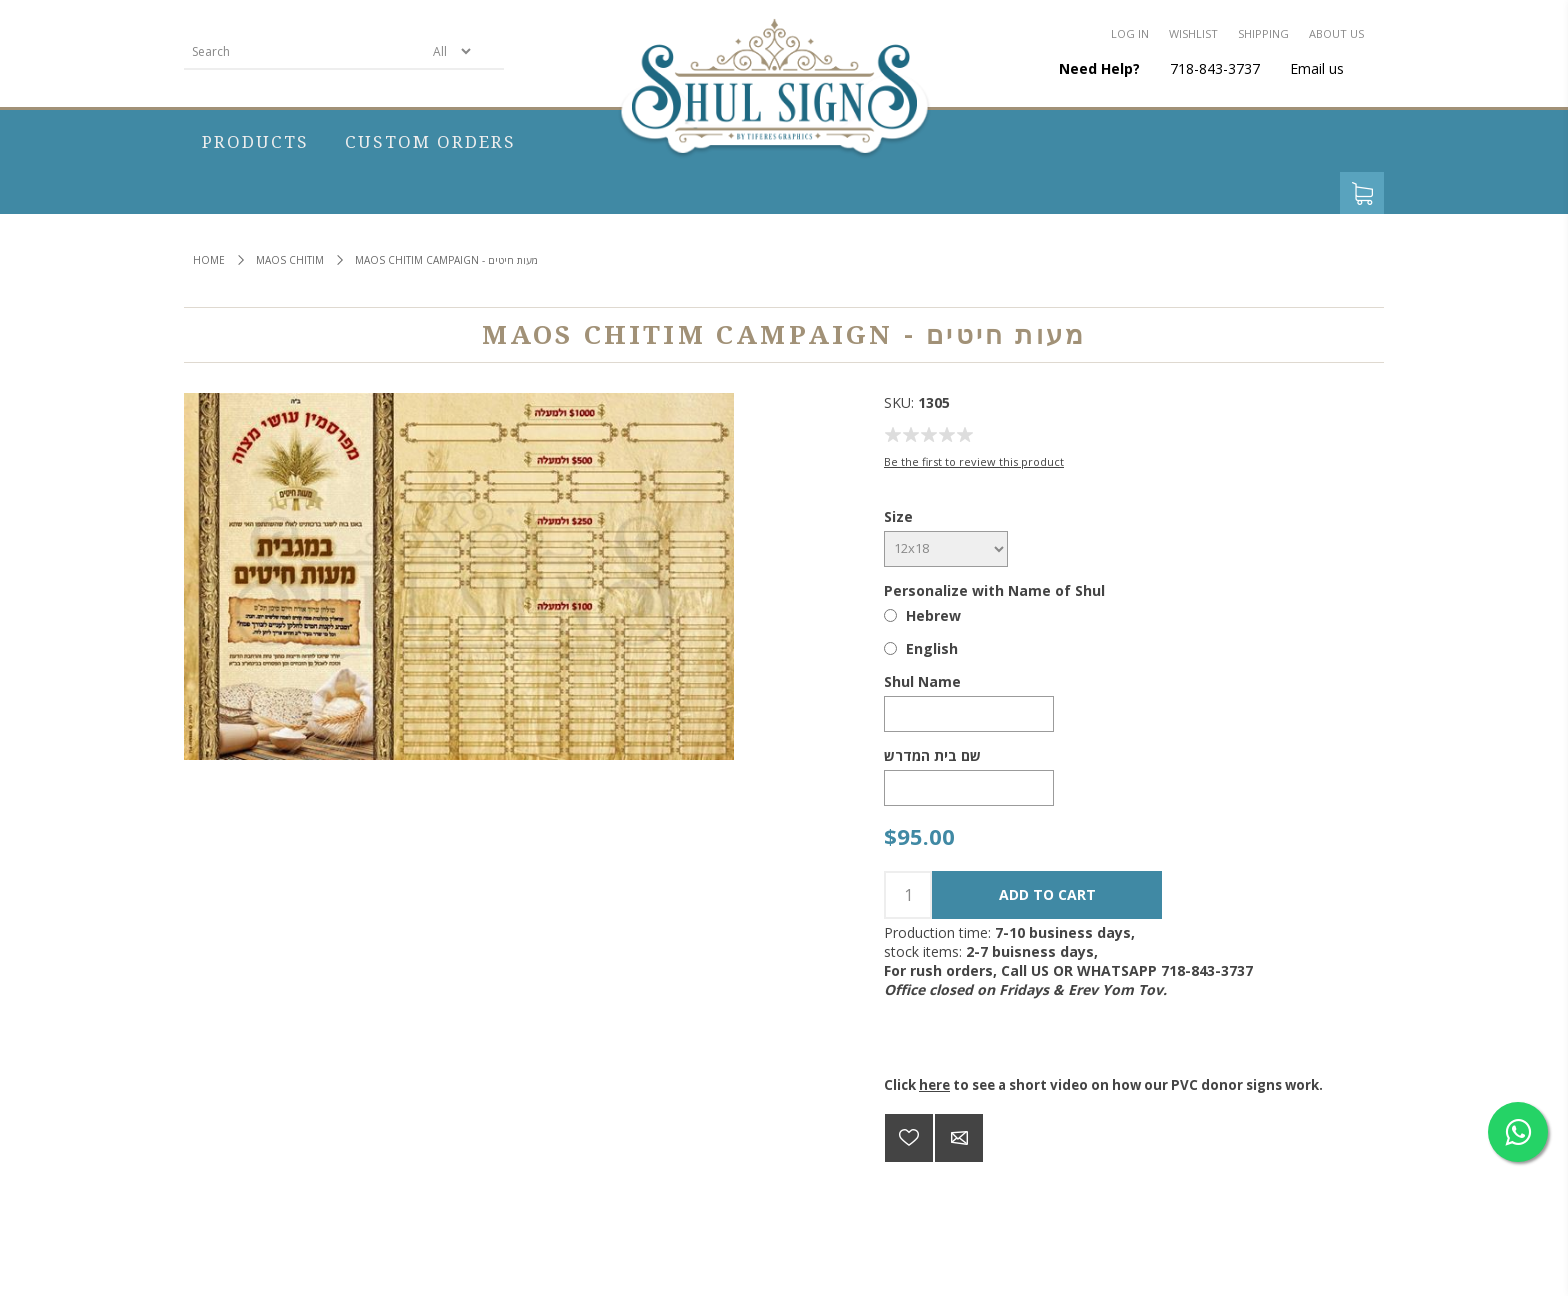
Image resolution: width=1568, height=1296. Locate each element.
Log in (1130, 33)
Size (898, 516)
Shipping (1263, 33)
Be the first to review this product (974, 461)
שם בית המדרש (932, 755)
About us (1336, 33)
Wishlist (1193, 33)
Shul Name (922, 681)
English (932, 648)
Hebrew (933, 615)
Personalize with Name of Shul (994, 590)
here (934, 1085)
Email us (1317, 68)
